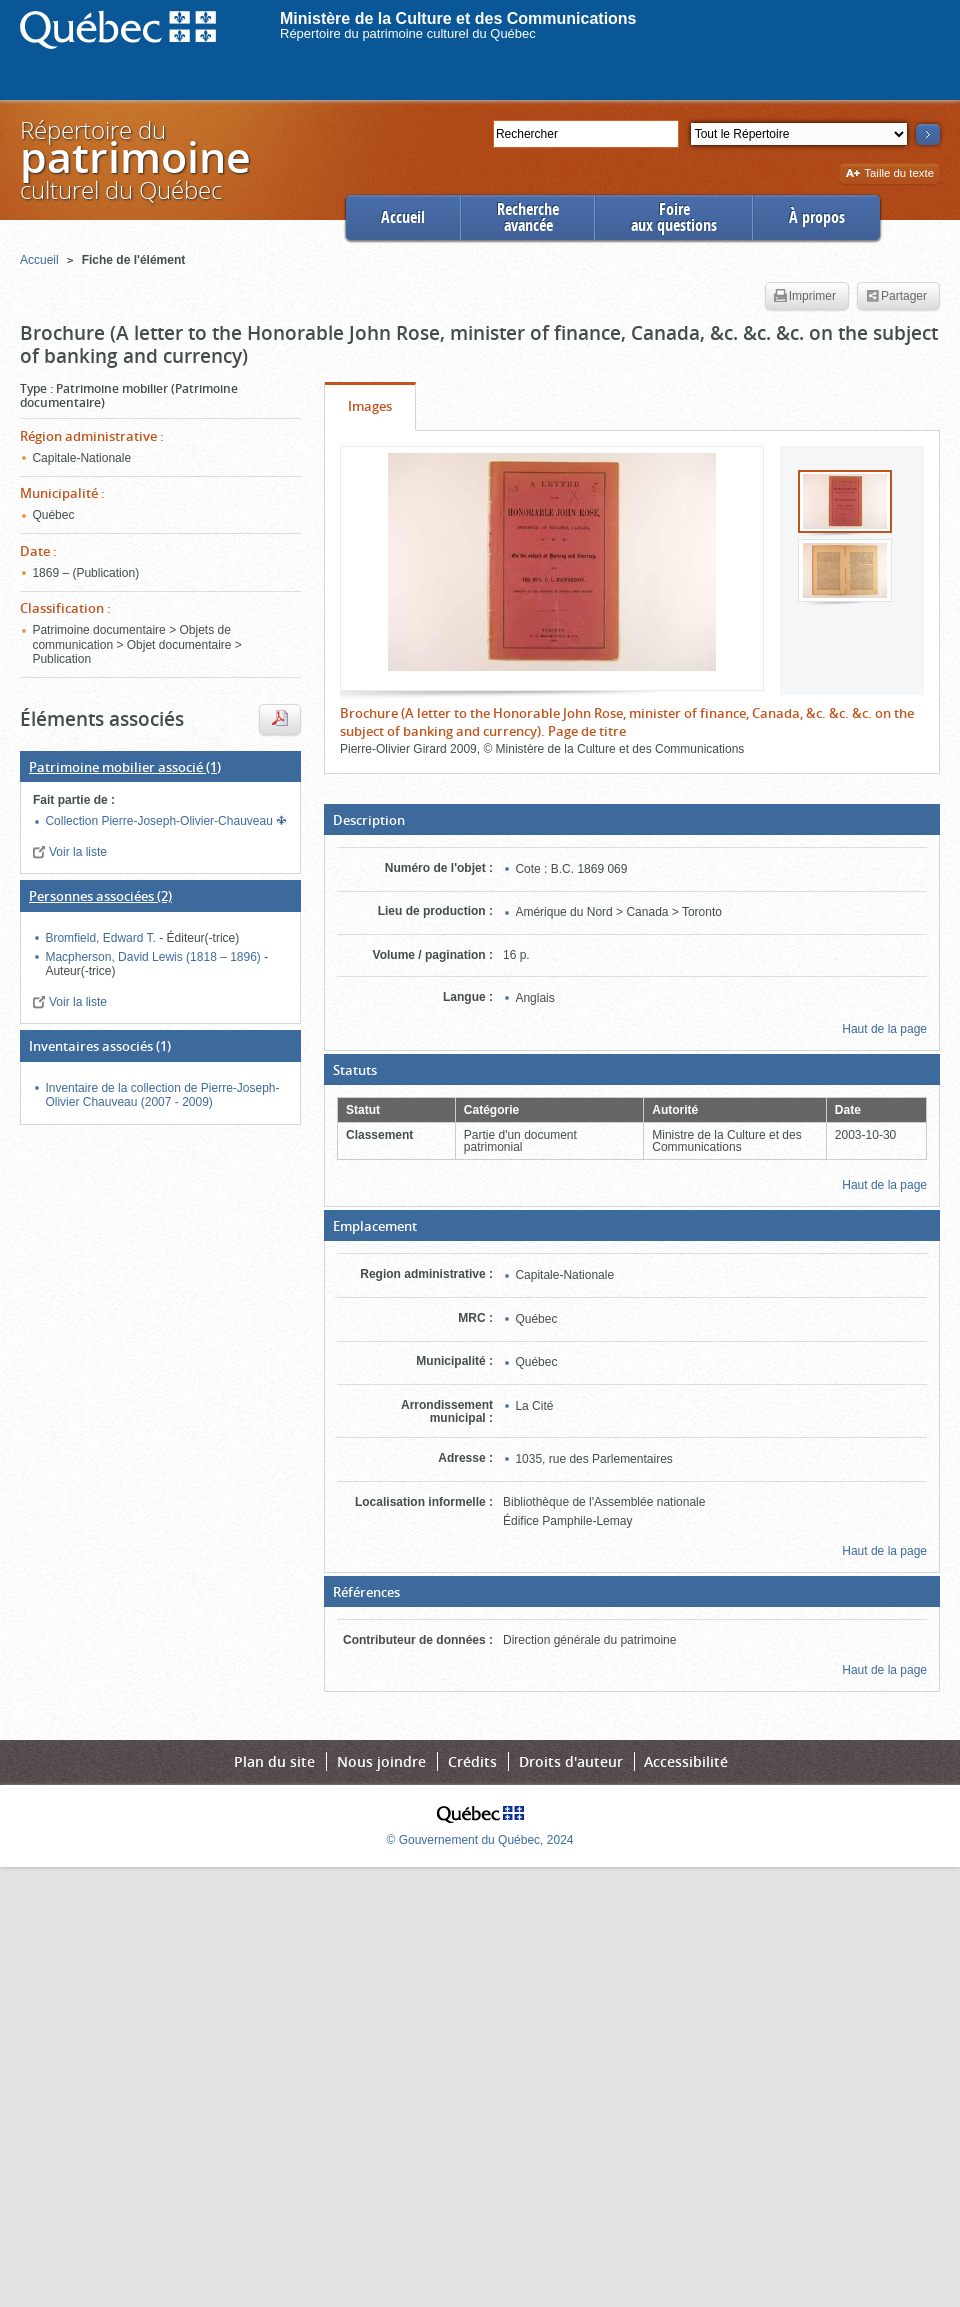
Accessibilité (686, 1761)
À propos (817, 217)
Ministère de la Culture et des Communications (458, 18)
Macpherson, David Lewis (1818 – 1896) (154, 957)
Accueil (403, 217)
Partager (896, 297)
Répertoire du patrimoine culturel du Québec (408, 33)
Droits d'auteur (571, 1761)
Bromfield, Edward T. (102, 938)
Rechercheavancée (528, 217)
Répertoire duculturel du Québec (134, 159)
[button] (632, 820)
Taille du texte (889, 174)
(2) (100, 896)
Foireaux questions (674, 217)
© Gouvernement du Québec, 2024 (480, 1840)
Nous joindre (381, 1761)
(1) (125, 767)
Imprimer (805, 297)
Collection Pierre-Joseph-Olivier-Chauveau (160, 821)
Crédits (472, 1761)
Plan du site (274, 1761)
